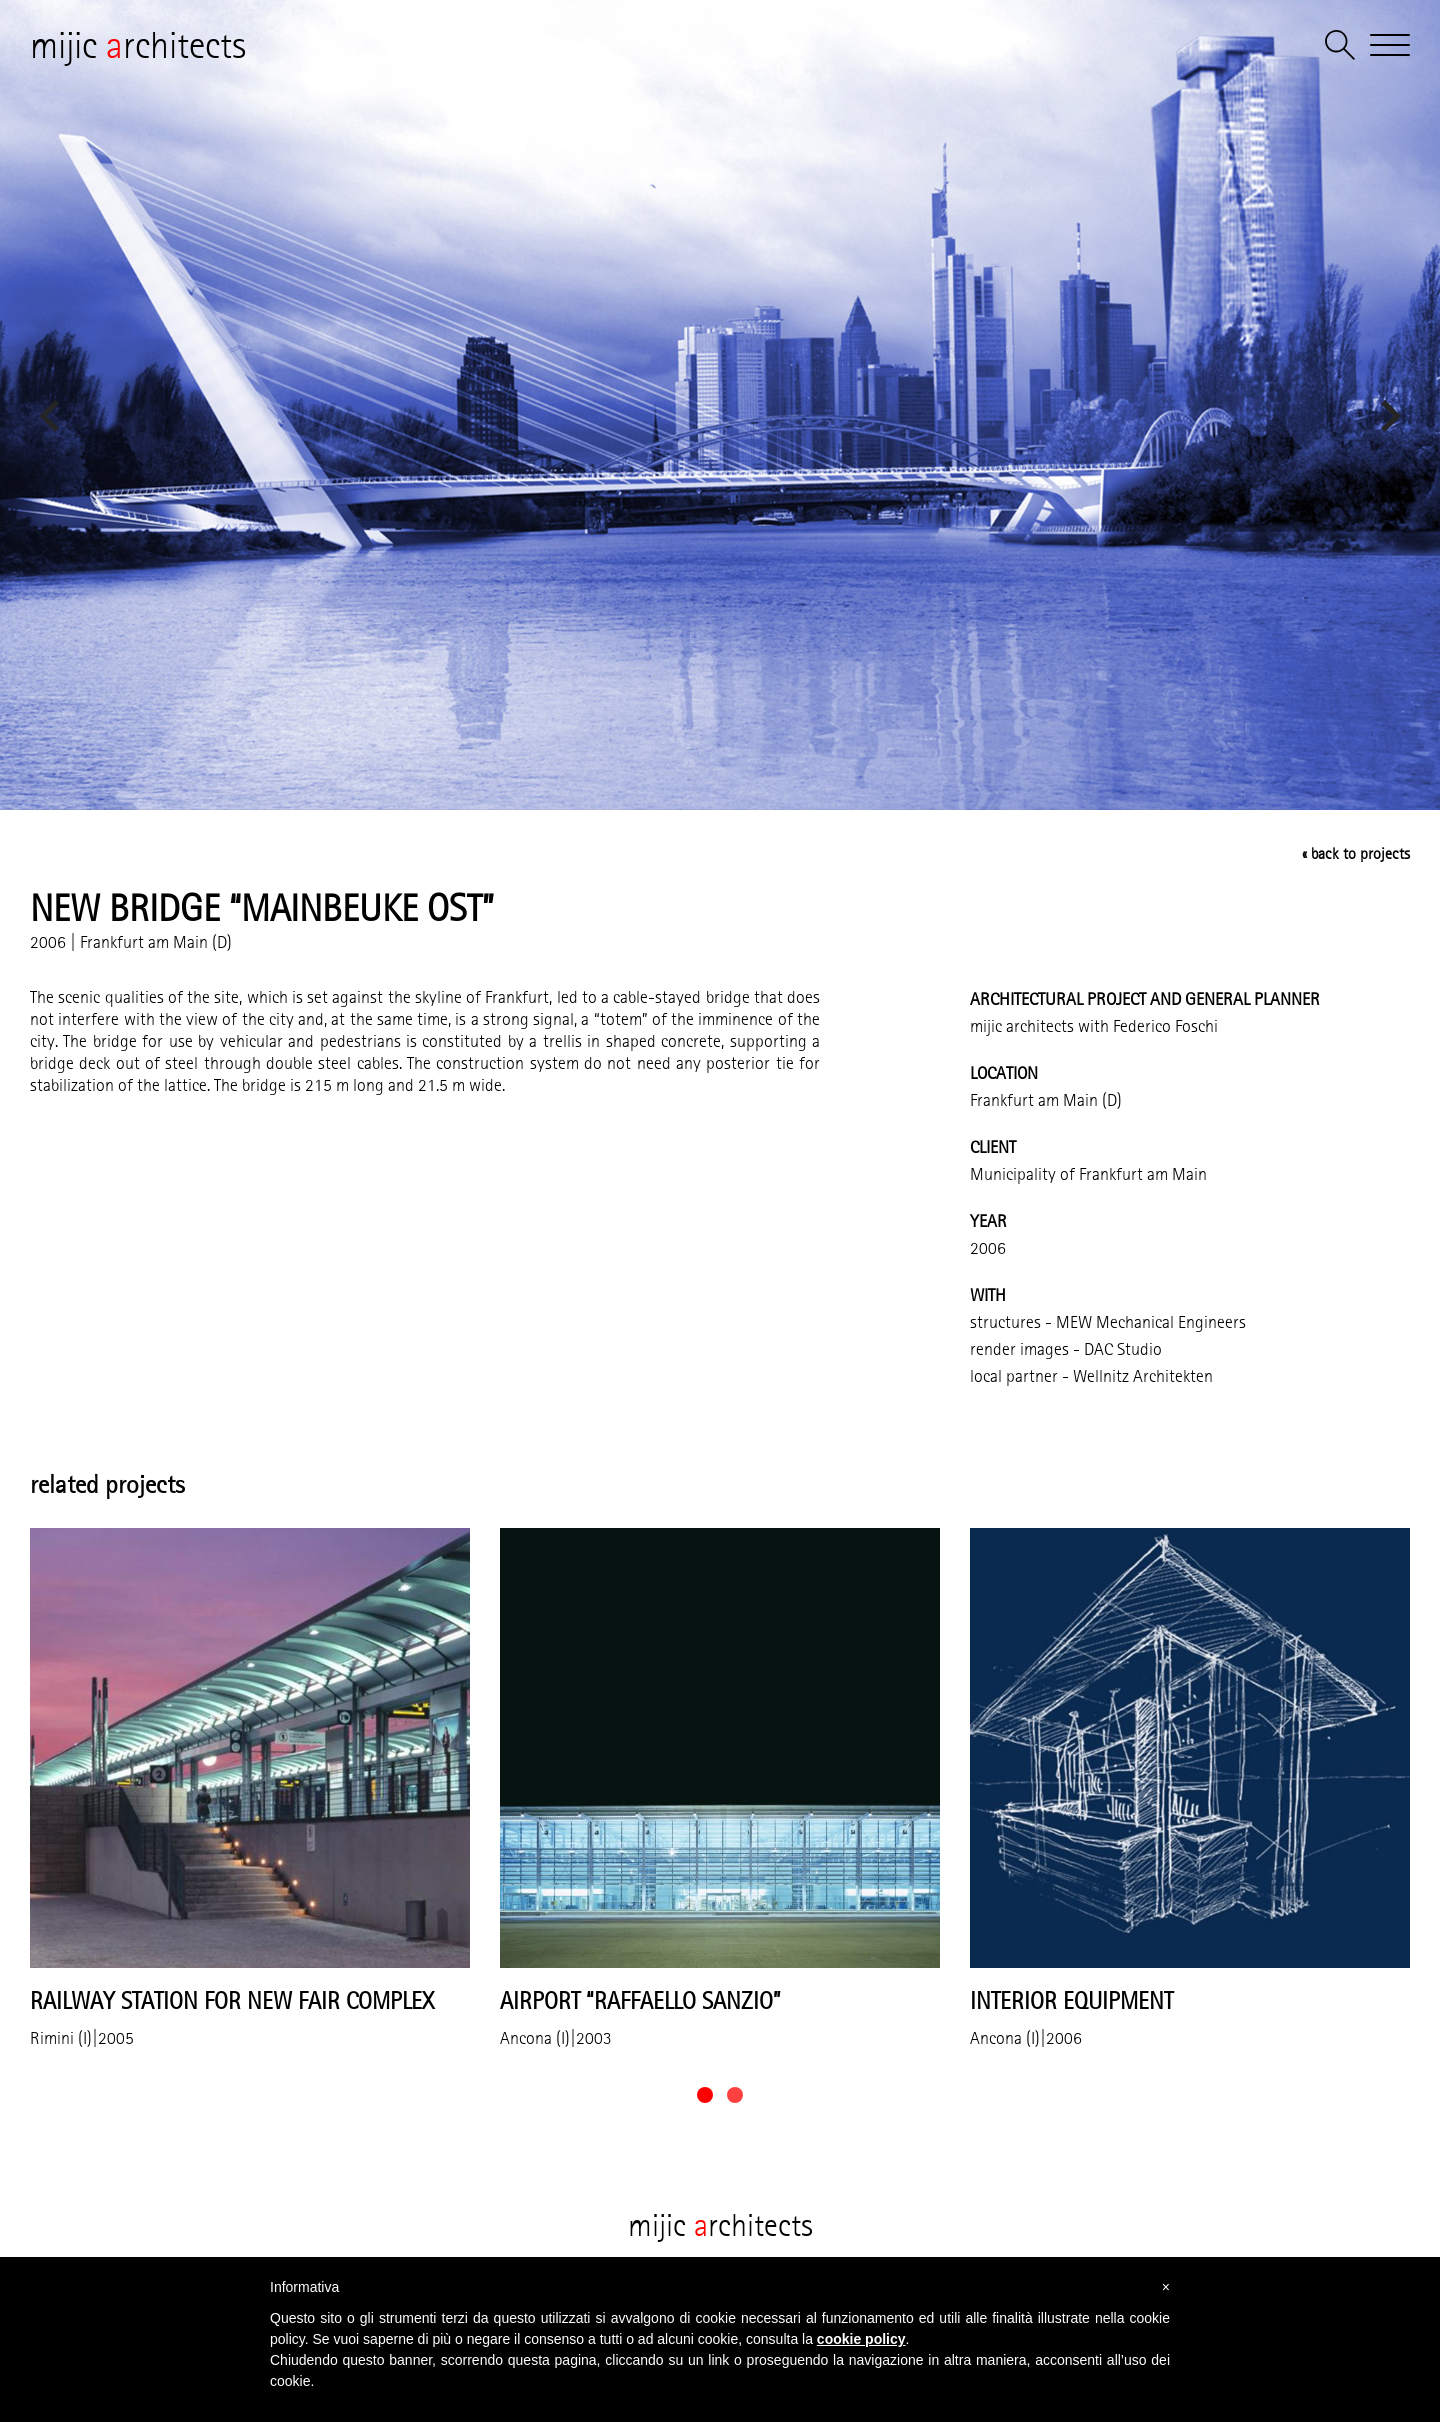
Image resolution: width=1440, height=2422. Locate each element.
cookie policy (861, 2339)
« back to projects (1356, 853)
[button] (705, 2095)
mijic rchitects (138, 45)
